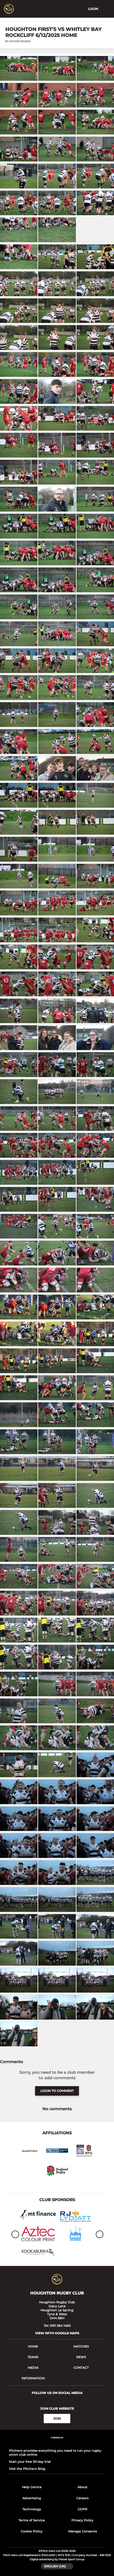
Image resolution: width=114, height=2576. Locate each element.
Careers (82, 2498)
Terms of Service (31, 2520)
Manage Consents (82, 2531)
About (82, 2487)
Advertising (31, 2498)
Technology (31, 2509)
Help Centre (31, 2487)
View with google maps (57, 2333)
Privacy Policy (82, 2520)
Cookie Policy (31, 2531)
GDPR (82, 2509)
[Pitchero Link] (57, 2444)
